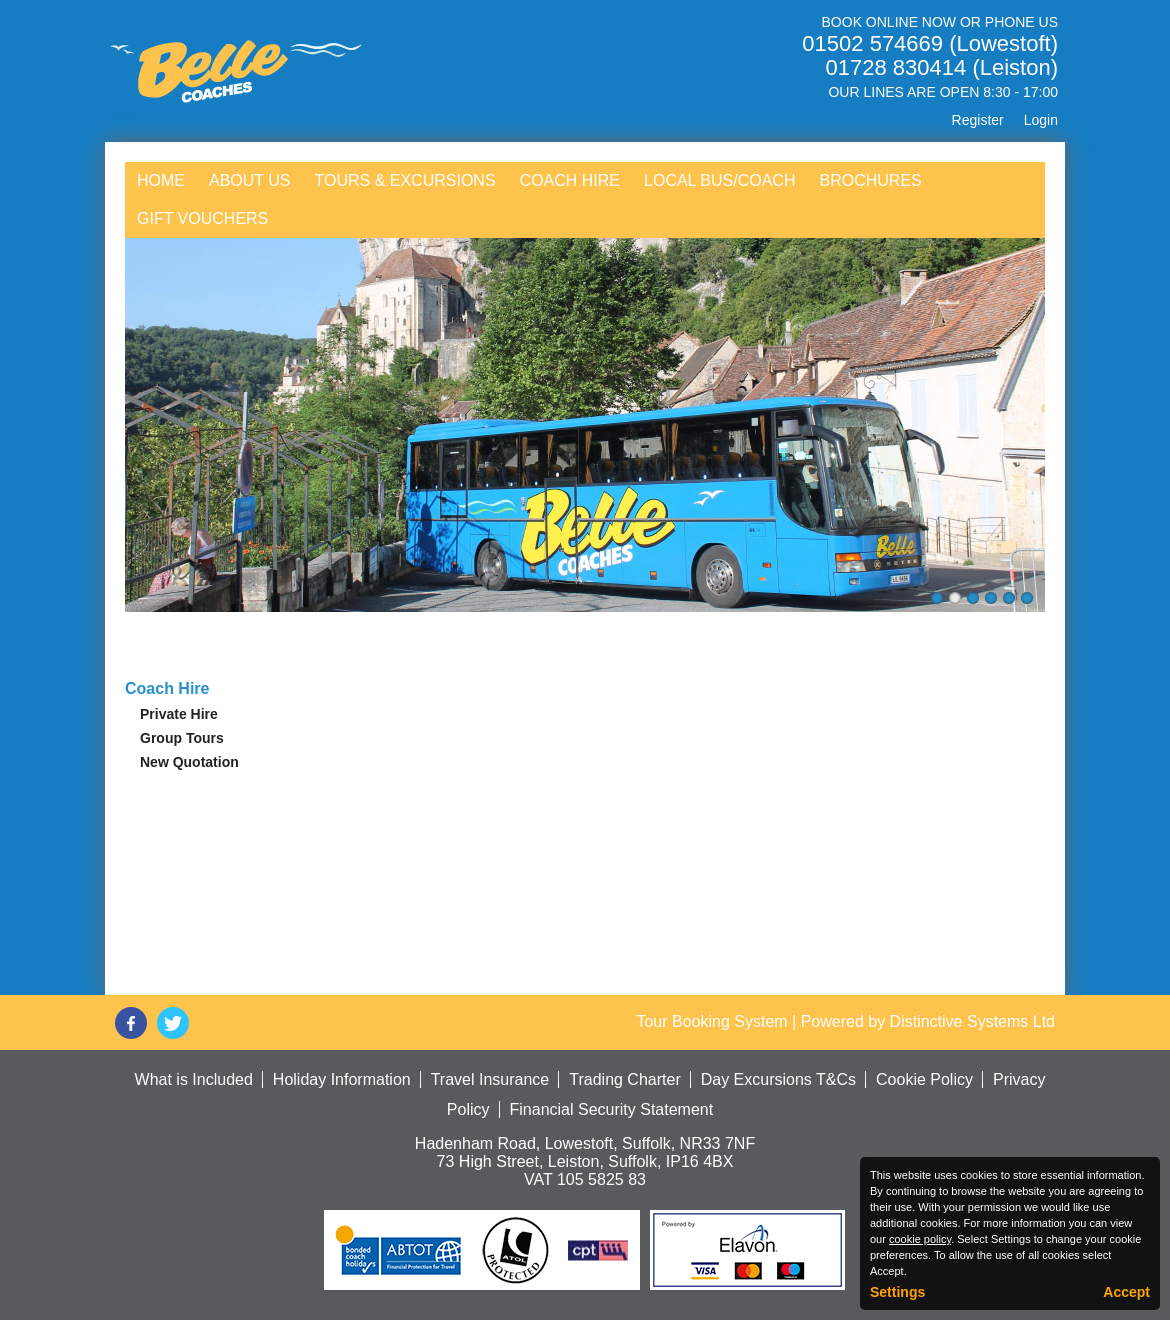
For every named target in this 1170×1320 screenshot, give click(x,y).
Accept (1126, 1292)
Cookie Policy (924, 1079)
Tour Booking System (711, 1021)
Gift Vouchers (202, 218)
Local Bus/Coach (719, 180)
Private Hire (179, 714)
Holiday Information (342, 1079)
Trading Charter (624, 1079)
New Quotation (189, 762)
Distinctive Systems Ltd (972, 1021)
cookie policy (920, 1239)
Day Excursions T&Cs (778, 1079)
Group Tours (182, 738)
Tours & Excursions (405, 180)
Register (978, 120)
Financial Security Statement (612, 1109)
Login (1041, 120)
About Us (250, 180)
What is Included (194, 1079)
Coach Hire (570, 180)
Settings (897, 1292)
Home (161, 180)
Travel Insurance (490, 1079)
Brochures (870, 180)
